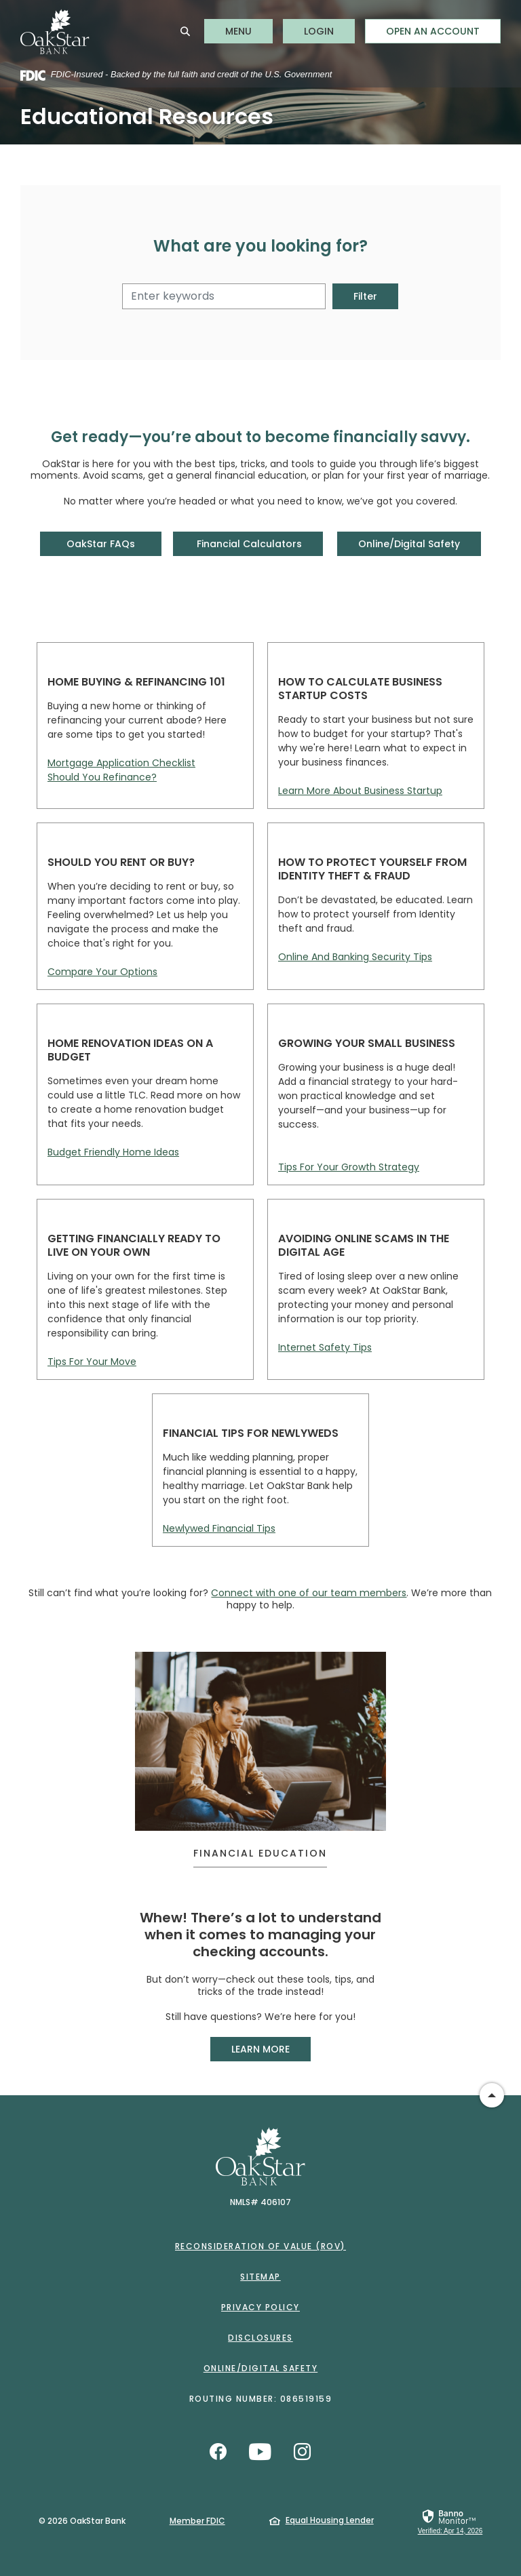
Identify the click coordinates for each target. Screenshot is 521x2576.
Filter (365, 296)
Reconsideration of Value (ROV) (260, 2246)
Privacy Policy (260, 2307)
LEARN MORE (271, 2048)
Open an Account (433, 31)
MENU (249, 31)
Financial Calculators (248, 543)
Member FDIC (197, 2520)
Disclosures (260, 2337)
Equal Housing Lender (330, 2520)
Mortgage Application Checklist (121, 763)
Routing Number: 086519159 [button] (260, 2398)
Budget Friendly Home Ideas (113, 1152)
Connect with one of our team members (308, 1593)
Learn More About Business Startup (360, 790)
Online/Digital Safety (410, 543)
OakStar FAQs (100, 543)
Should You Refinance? (102, 777)
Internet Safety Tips (325, 1347)
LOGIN (329, 31)
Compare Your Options (102, 971)
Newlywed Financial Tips (219, 1528)
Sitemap (260, 2276)
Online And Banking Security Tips (355, 957)
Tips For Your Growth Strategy (348, 1167)
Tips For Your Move (91, 1361)
